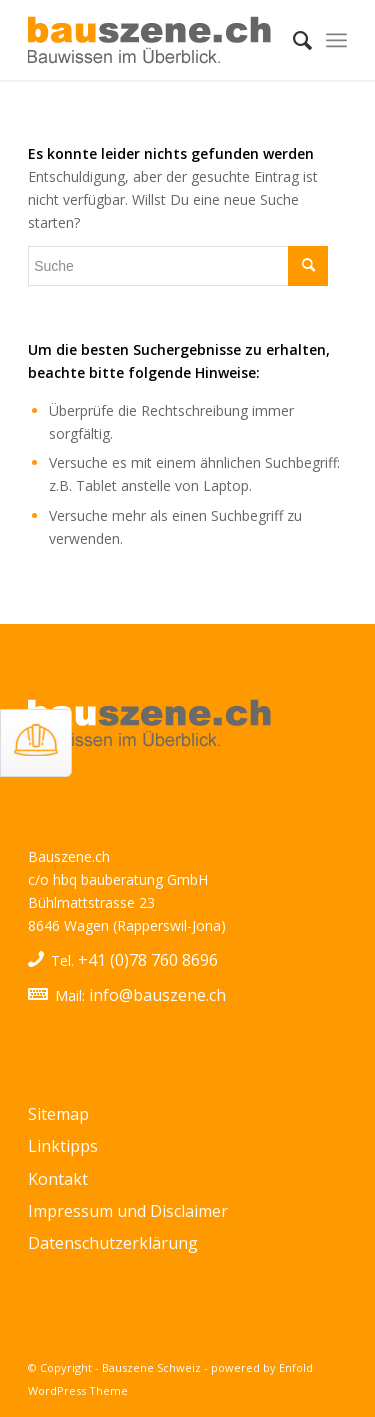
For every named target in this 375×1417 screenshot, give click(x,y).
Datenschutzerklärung (113, 1243)
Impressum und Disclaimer (128, 1211)
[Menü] (336, 40)
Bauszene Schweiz (151, 1367)
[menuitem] (292, 40)
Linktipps (63, 1146)
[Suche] (292, 40)
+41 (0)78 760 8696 (148, 960)
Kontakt (58, 1179)
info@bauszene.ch (157, 995)
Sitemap (58, 1114)
